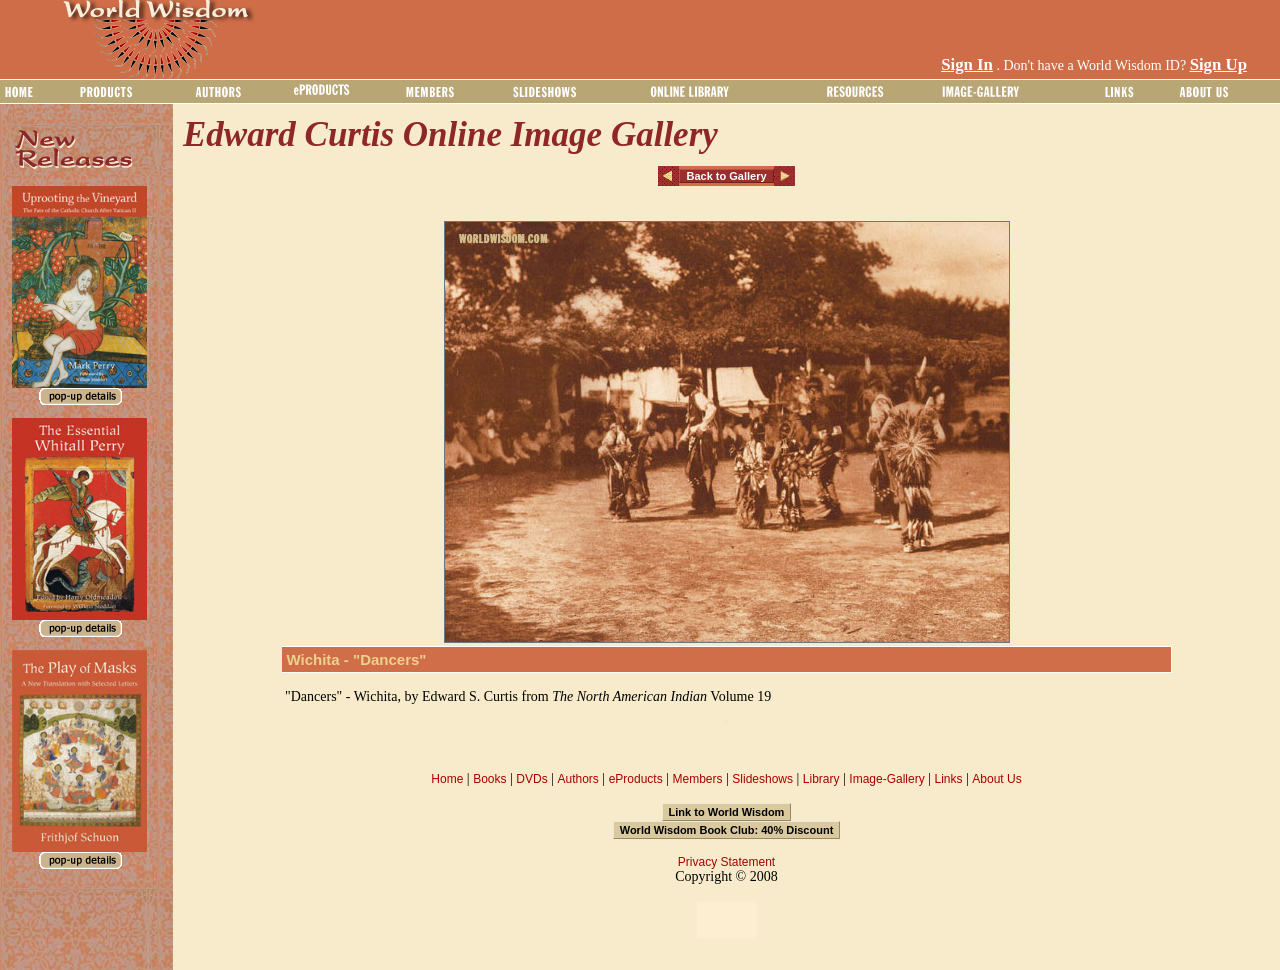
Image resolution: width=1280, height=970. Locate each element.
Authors (577, 779)
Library (821, 779)
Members (697, 779)
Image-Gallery (886, 779)
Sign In (967, 64)
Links (949, 779)
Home (447, 779)
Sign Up (1218, 64)
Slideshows (762, 779)
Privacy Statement (726, 862)
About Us (996, 779)
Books (489, 779)
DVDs (531, 779)
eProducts (636, 779)
